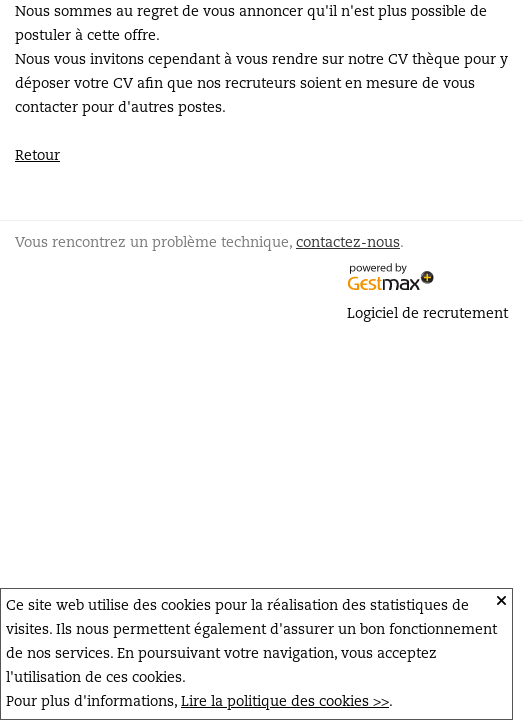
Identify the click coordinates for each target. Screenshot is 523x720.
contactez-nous (348, 243)
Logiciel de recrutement (427, 314)
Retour (37, 156)
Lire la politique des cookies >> (285, 702)
